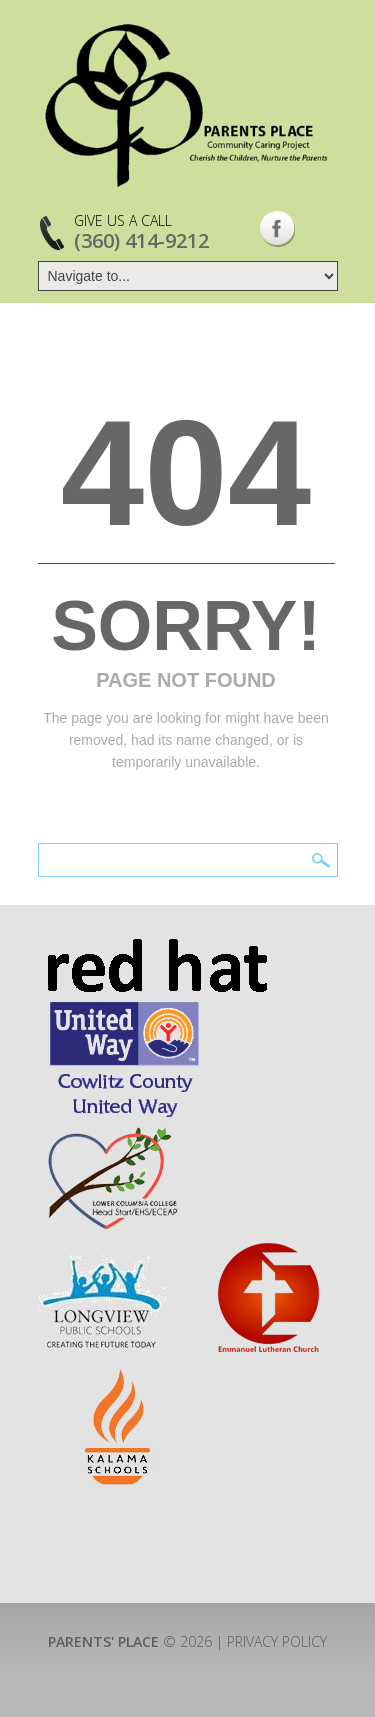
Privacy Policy (277, 1641)
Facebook (277, 229)
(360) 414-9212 (141, 240)
